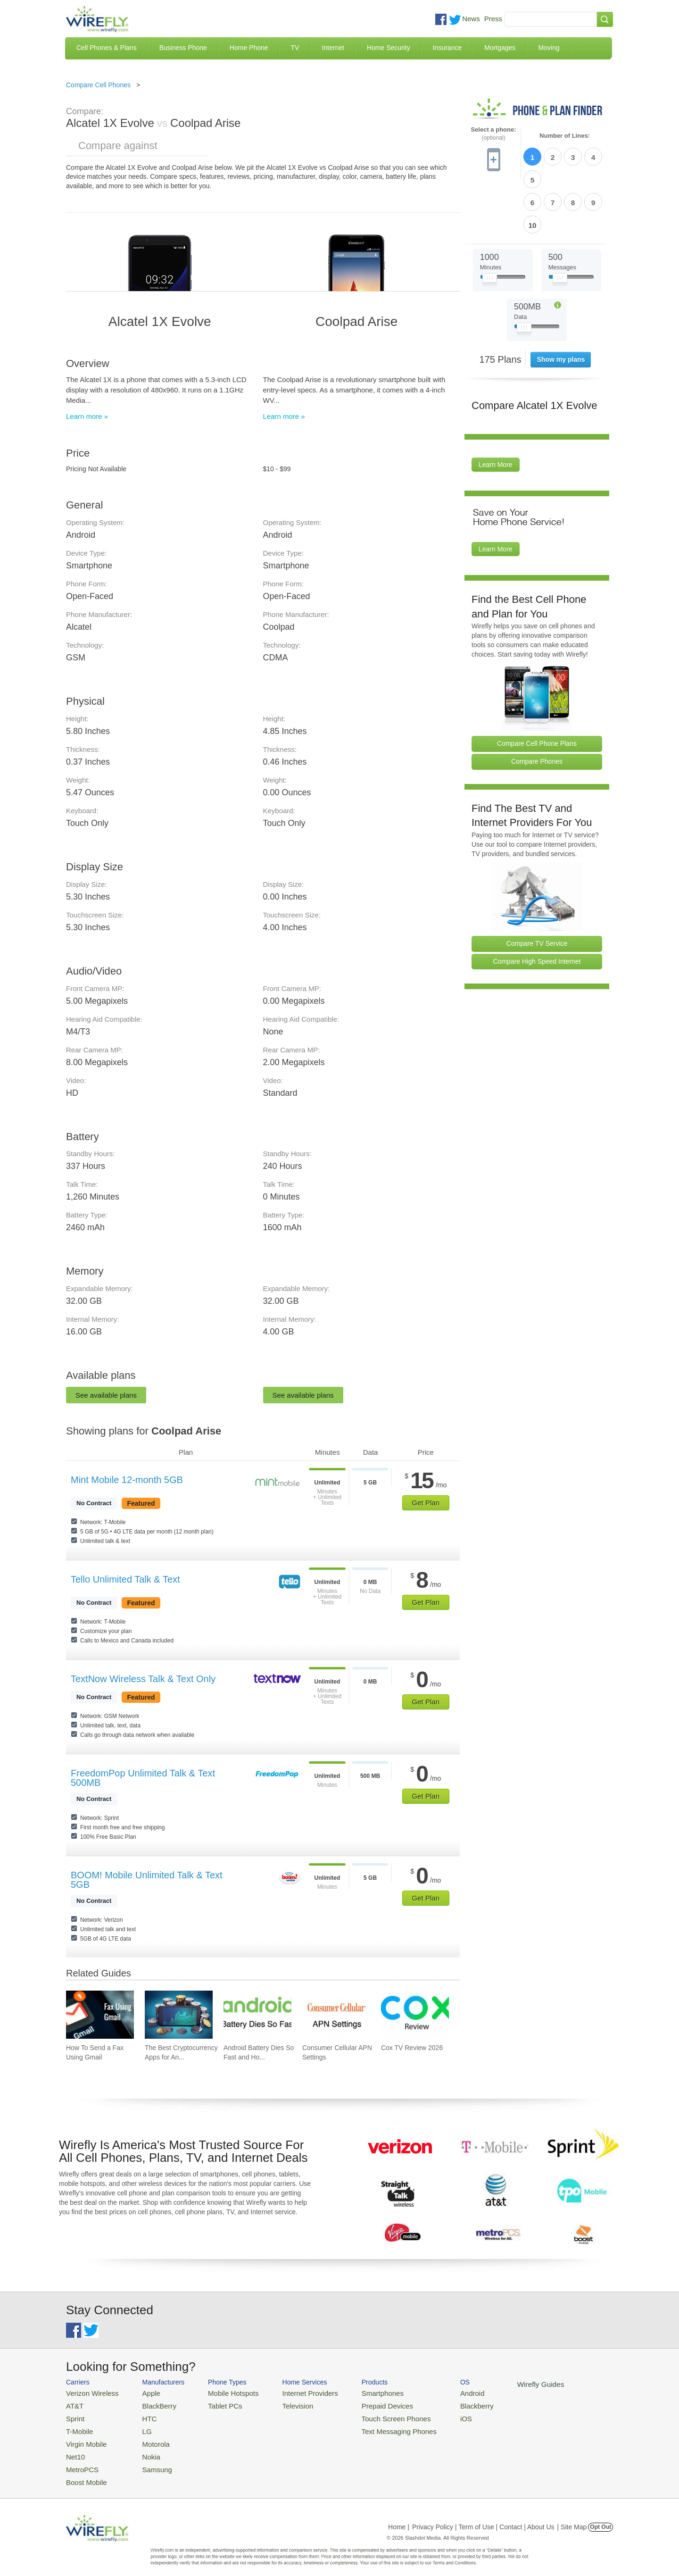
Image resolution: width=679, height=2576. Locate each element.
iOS (434, 2415)
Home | (398, 2516)
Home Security (388, 47)
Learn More (496, 410)
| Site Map (572, 2516)
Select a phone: (493, 133)
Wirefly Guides (503, 2383)
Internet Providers (293, 2392)
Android (439, 2392)
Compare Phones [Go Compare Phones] (537, 706)
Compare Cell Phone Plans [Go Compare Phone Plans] (537, 688)
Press (493, 19)
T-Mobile (78, 2426)
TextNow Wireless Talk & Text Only (143, 1679)
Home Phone (249, 47)
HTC (141, 2415)
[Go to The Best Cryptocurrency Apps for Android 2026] (179, 2015)
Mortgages (499, 47)
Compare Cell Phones (98, 85)
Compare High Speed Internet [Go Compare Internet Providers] (537, 906)
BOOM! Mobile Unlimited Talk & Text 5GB (147, 1879)
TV (295, 47)
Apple (143, 2392)
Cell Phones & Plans (106, 47)
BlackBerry (150, 2404)
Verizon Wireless (89, 2392)
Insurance (447, 47)
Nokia (143, 2449)
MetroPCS (80, 2460)
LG (139, 2426)
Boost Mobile (83, 2472)
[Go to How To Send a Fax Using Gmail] (100, 2015)
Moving (548, 47)
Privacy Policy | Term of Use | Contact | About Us (483, 2516)
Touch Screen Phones (370, 2415)
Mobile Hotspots (223, 2392)
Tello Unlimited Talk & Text (125, 1579)
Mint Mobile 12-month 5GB (127, 1479)
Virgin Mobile (83, 2438)
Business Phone (183, 47)
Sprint (74, 2415)
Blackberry (443, 2404)
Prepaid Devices (362, 2404)
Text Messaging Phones (373, 2426)
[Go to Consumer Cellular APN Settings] (336, 2015)
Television (282, 2404)
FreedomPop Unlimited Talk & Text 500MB (143, 1777)
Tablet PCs (216, 2404)
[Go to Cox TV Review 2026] (415, 2015)
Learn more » (87, 416)
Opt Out (600, 2516)
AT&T (73, 2404)
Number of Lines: (564, 136)
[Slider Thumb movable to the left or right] (489, 225)
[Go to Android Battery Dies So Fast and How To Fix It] (257, 2015)
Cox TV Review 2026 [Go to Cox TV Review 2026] (412, 2047)
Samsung (148, 2460)
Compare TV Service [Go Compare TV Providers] (537, 888)
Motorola (147, 2438)
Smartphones (358, 2392)
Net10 (74, 2449)
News (471, 19)
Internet (333, 47)
